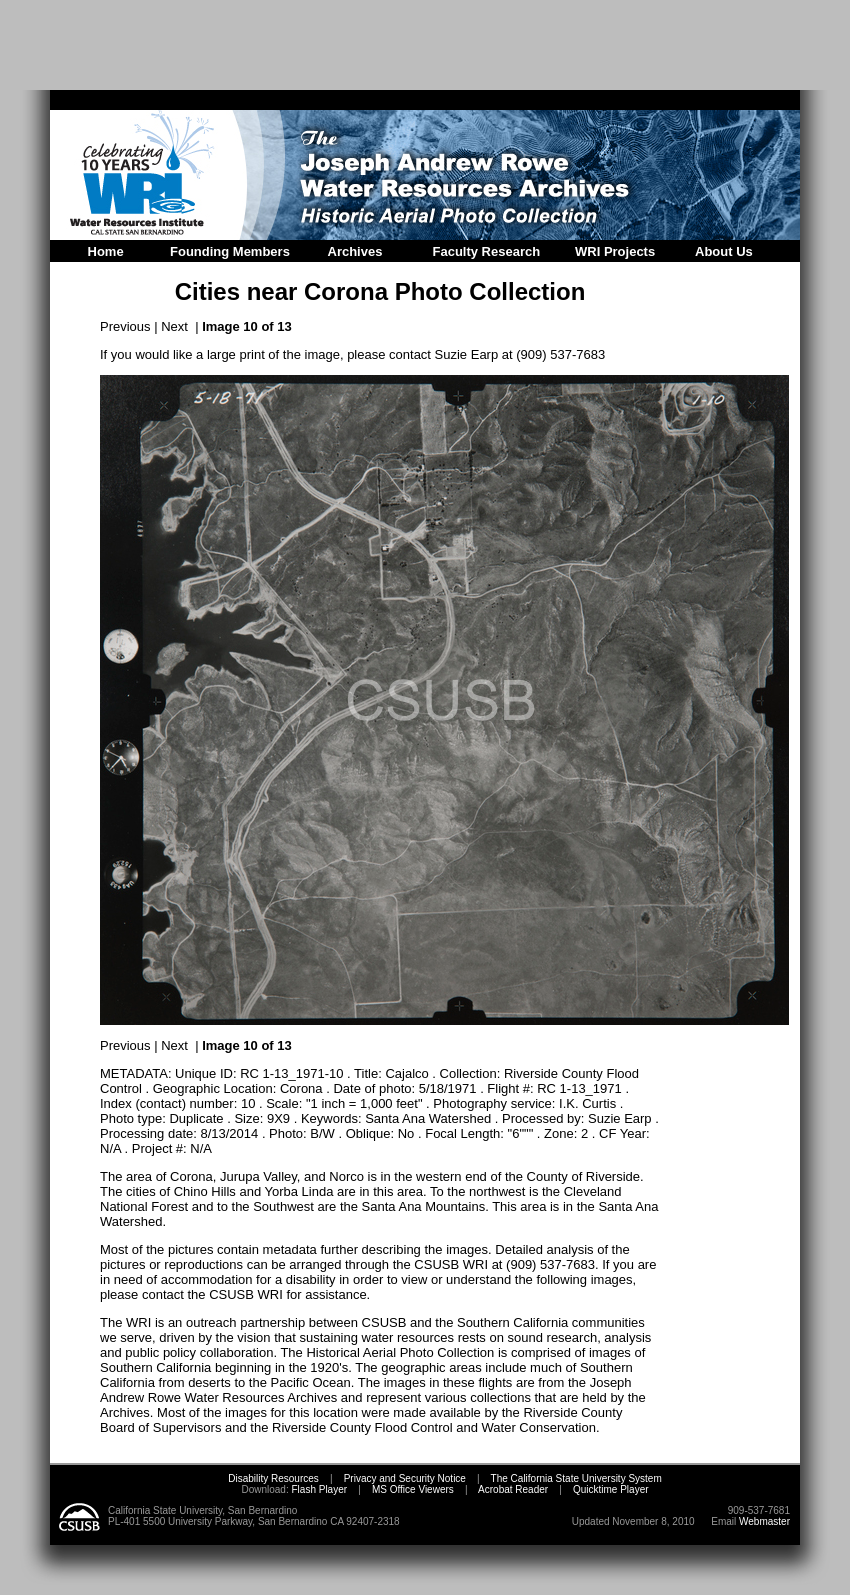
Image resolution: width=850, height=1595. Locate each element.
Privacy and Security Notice (405, 1478)
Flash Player (318, 1489)
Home (106, 251)
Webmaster (764, 1521)
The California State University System (576, 1478)
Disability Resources (273, 1478)
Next (174, 326)
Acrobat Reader (513, 1489)
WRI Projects (615, 251)
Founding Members (230, 251)
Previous (125, 326)
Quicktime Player (611, 1489)
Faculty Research (487, 251)
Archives (355, 251)
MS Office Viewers (413, 1489)
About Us (724, 251)
